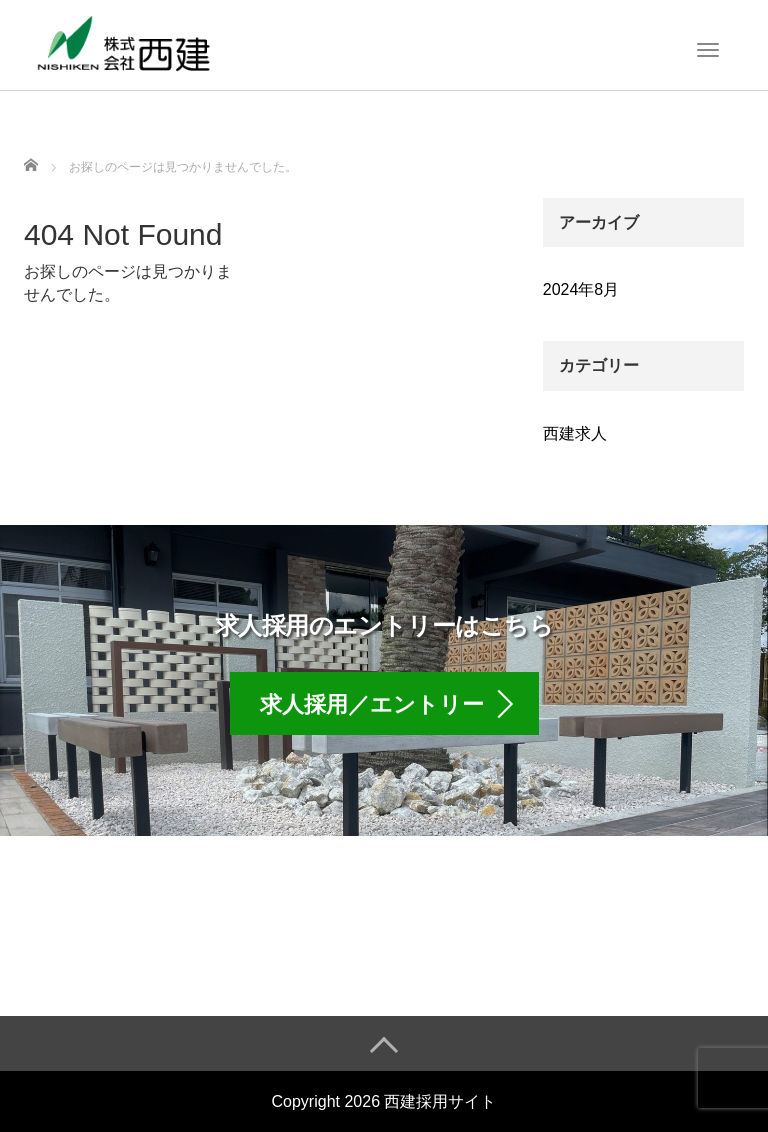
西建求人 (575, 433)
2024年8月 (581, 289)
